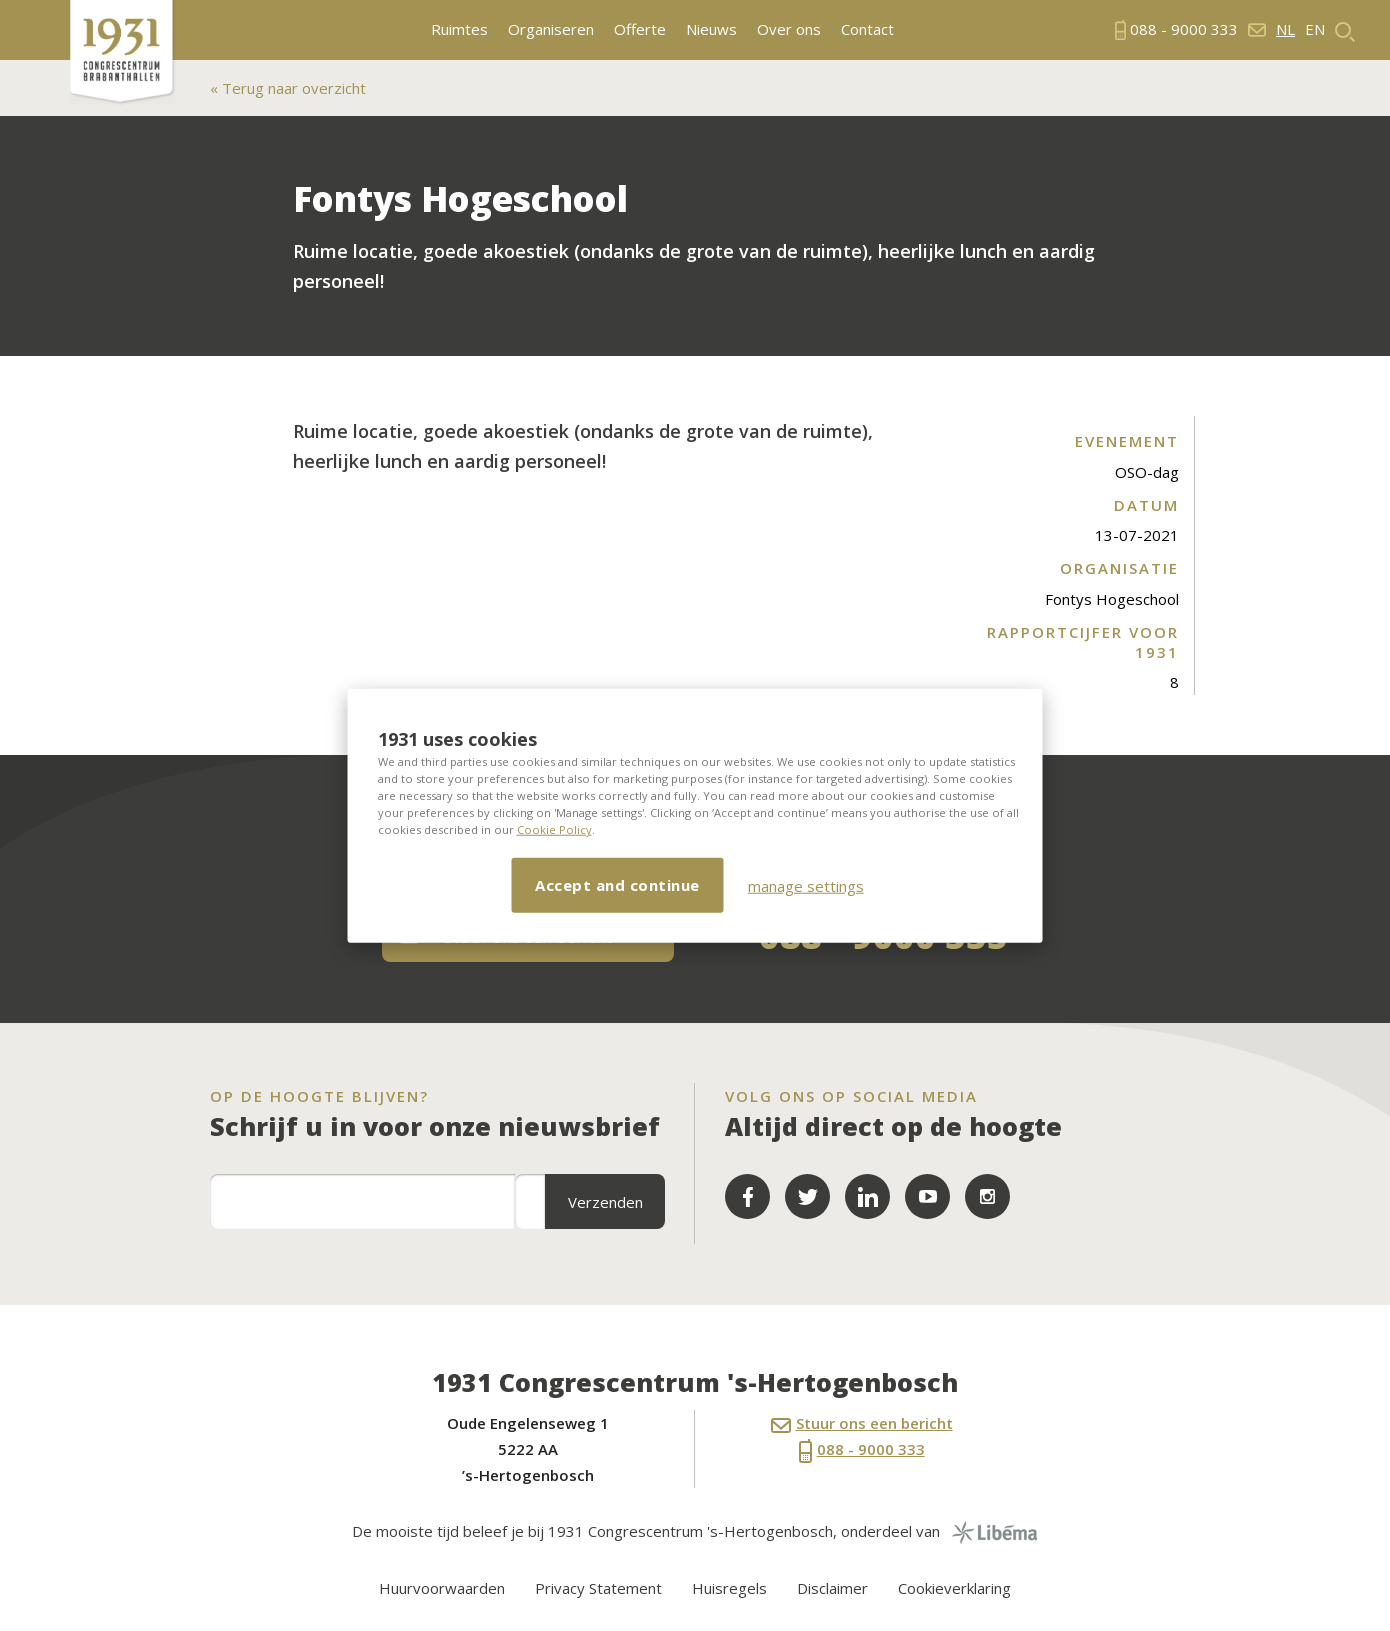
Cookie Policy (554, 829)
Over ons (789, 29)
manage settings (806, 885)
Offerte (640, 29)
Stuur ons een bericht (862, 1423)
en (1315, 29)
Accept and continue (617, 885)
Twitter (807, 1196)
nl (1285, 29)
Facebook (747, 1196)
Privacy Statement (598, 1588)
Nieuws (711, 29)
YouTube (927, 1196)
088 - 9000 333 (862, 1451)
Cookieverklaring (954, 1588)
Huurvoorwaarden (442, 1588)
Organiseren (551, 29)
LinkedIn (867, 1196)
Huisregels (729, 1588)
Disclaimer (832, 1588)
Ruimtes (459, 29)
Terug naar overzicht (292, 88)
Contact (867, 29)
